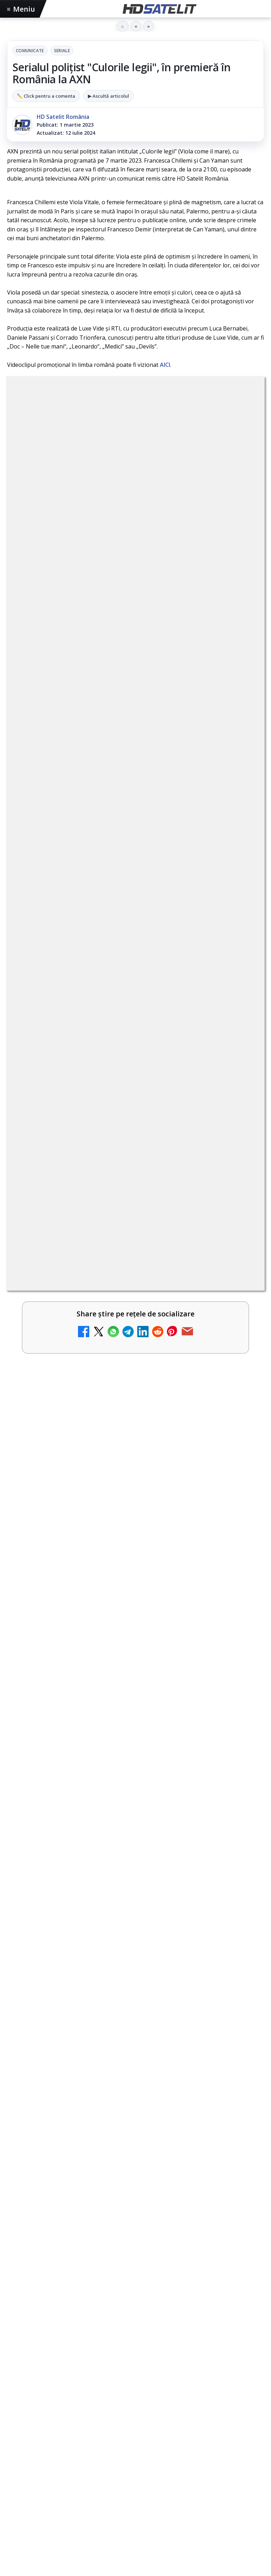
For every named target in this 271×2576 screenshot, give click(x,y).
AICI (165, 365)
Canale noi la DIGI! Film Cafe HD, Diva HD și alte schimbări (121, 780)
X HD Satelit (135, 2323)
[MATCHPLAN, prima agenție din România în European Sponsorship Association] (135, 1815)
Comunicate (30, 51)
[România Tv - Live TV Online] (239, 1079)
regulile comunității (123, 592)
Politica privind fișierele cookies (135, 2481)
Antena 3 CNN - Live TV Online (78, 1006)
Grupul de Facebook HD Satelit (135, 2238)
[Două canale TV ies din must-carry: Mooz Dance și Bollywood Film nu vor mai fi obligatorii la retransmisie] (239, 1135)
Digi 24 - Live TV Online (67, 1176)
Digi (16, 2414)
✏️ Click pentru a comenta (46, 96)
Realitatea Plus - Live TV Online (80, 950)
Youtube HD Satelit (135, 2280)
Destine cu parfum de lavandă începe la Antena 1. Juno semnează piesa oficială (116, 897)
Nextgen (100, 2414)
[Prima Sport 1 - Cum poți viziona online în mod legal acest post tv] (239, 1248)
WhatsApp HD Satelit (135, 2259)
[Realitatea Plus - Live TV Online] (239, 966)
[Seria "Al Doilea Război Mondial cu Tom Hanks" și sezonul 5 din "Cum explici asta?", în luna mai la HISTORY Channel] (135, 1468)
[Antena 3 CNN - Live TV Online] (239, 1022)
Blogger (192, 2516)
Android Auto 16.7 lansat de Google (85, 837)
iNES (212, 2414)
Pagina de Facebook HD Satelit (135, 2216)
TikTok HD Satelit (135, 2302)
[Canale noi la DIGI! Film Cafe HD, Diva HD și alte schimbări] (239, 796)
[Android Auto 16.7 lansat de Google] (239, 853)
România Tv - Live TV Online (75, 1063)
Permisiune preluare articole (135, 2458)
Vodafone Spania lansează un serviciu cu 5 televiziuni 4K (118, 1289)
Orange (128, 2414)
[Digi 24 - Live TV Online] (239, 1192)
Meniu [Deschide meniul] (21, 9)
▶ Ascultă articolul (108, 96)
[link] (135, 796)
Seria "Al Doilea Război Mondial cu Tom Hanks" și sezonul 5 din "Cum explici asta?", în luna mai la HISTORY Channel (128, 1384)
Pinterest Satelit (135, 2345)
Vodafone (186, 2414)
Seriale (62, 51)
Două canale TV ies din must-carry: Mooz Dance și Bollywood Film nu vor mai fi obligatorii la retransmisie (115, 1123)
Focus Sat (69, 2414)
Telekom (156, 2414)
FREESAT (38, 2414)
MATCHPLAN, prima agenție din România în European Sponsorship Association (125, 1731)
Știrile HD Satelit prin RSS (135, 2366)
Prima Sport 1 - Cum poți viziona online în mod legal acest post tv (120, 1236)
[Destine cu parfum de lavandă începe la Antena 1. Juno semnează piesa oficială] (239, 909)
